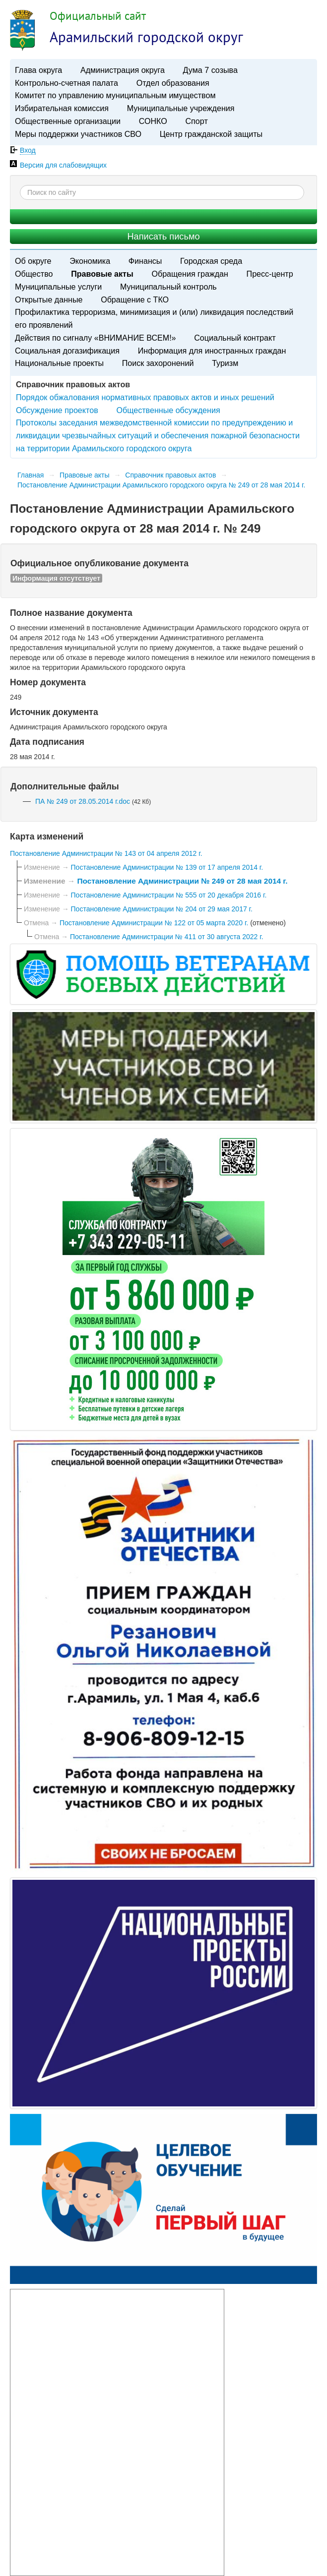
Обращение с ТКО (135, 299)
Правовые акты (102, 273)
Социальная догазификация (67, 350)
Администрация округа (122, 69)
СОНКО (153, 121)
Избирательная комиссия (62, 108)
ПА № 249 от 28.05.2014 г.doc (82, 801)
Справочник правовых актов (170, 475)
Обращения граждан (189, 273)
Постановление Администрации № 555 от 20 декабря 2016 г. (169, 895)
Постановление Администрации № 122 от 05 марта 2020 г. (155, 923)
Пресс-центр (270, 273)
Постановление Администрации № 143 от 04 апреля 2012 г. (106, 853)
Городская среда (211, 260)
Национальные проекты (59, 363)
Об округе (33, 260)
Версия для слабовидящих (63, 165)
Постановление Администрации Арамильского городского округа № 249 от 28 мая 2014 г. (161, 485)
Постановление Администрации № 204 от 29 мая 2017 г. (162, 909)
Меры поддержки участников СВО (78, 133)
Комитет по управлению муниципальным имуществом (115, 95)
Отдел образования (172, 82)
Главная (30, 475)
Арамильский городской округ (146, 36)
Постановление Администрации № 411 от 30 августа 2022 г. (166, 937)
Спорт (197, 121)
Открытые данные (48, 299)
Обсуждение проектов (57, 410)
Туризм (225, 363)
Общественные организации (68, 121)
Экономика (89, 260)
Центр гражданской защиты (211, 133)
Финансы (145, 260)
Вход (28, 150)
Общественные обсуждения (168, 410)
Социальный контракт (234, 337)
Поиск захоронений (158, 363)
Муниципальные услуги (58, 286)
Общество (34, 273)
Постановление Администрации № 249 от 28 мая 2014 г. (182, 881)
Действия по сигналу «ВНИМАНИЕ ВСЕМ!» (95, 337)
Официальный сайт (98, 15)
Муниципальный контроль (168, 286)
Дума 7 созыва (210, 69)
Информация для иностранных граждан (212, 350)
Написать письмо (163, 236)
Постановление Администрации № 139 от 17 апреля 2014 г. (167, 867)
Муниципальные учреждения (181, 108)
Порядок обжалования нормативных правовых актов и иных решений (145, 397)
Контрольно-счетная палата (66, 82)
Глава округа (38, 69)
